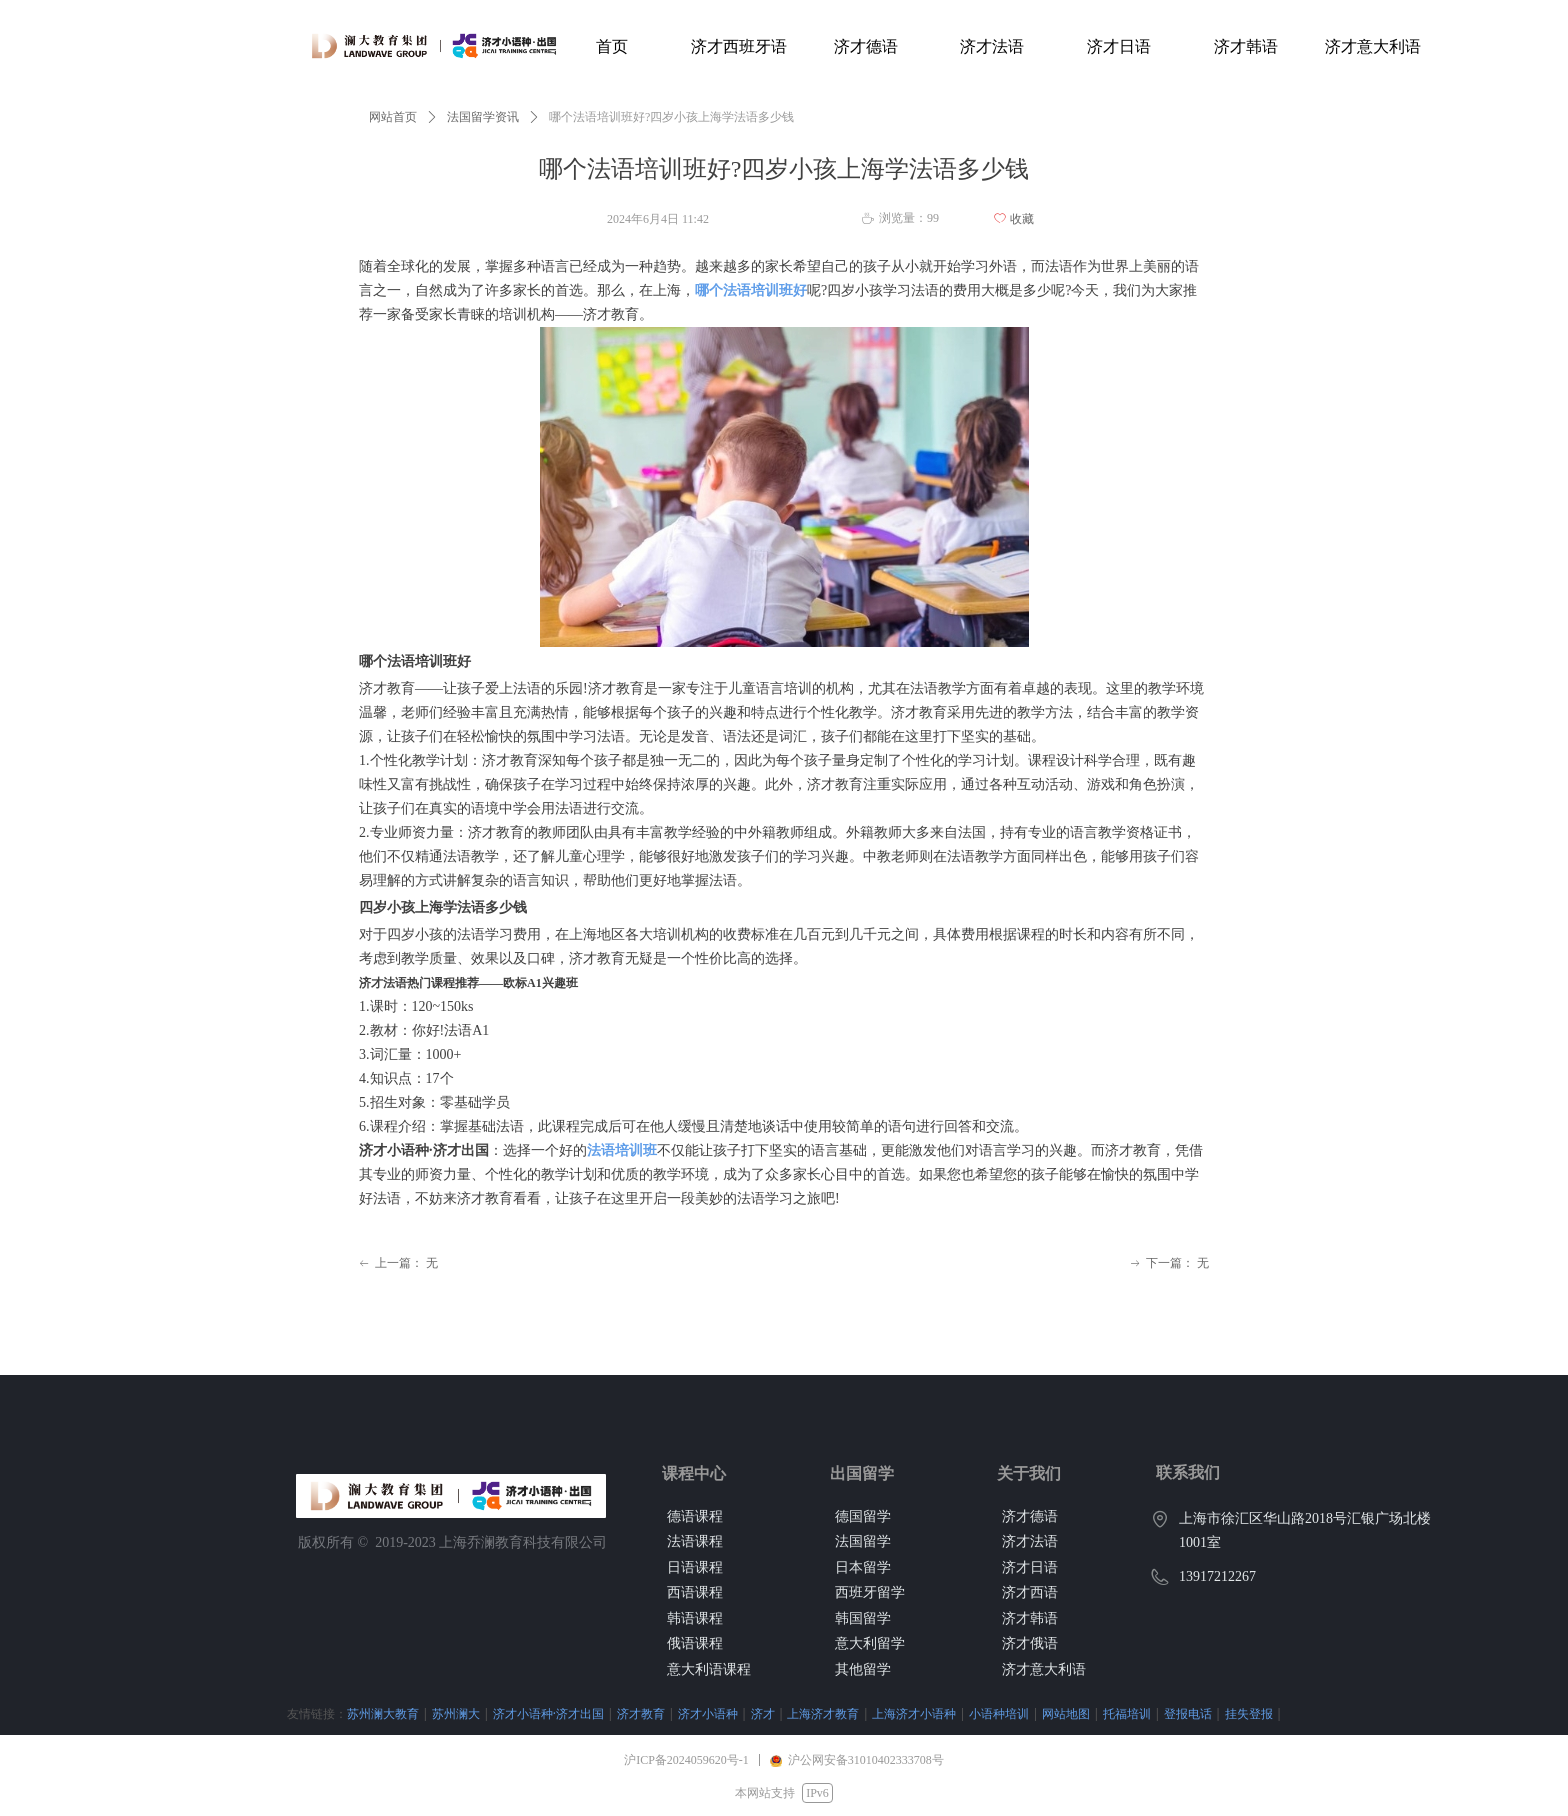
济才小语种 (608, 1713)
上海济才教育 (723, 1713)
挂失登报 (1149, 1713)
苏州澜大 (356, 1713)
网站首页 (393, 117)
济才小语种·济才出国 (448, 1713)
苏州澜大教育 (283, 1713)
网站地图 (966, 1713)
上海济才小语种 (814, 1713)
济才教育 (541, 1713)
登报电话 (1088, 1713)
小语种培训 (899, 1713)
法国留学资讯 (483, 117)
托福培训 (1027, 1713)
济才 (663, 1713)
